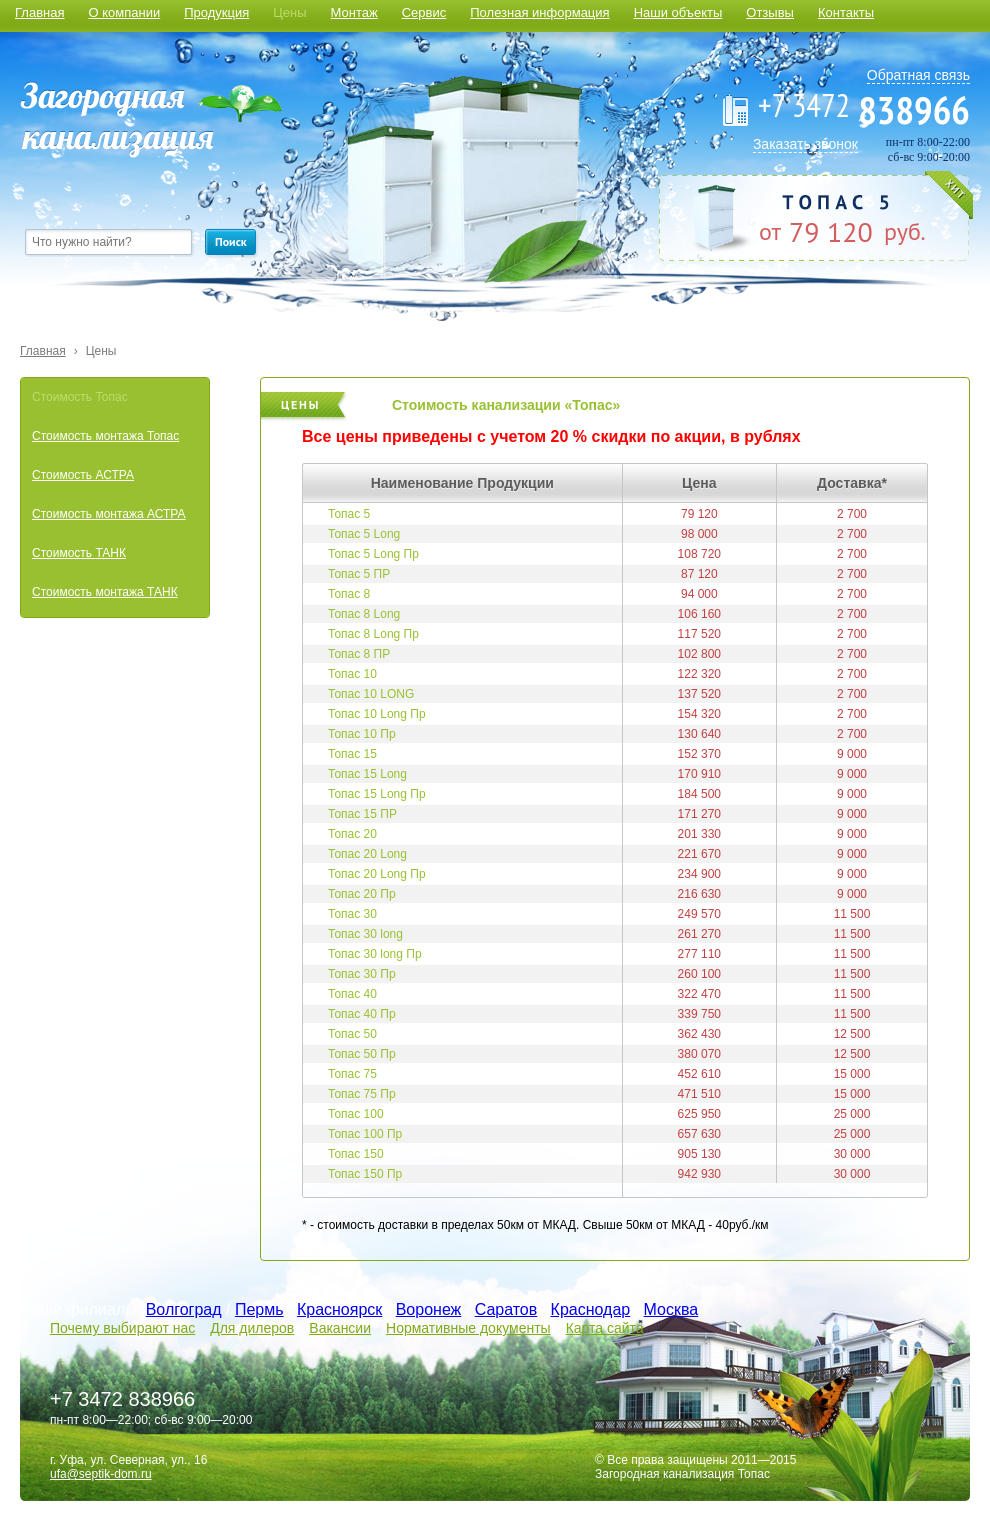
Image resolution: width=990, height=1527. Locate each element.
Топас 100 (356, 1114)
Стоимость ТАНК (79, 553)
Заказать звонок (805, 144)
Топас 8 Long (364, 614)
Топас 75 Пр (362, 1094)
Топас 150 (356, 1154)
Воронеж (429, 1309)
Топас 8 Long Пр (373, 634)
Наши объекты (678, 12)
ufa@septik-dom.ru (101, 1474)
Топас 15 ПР (362, 814)
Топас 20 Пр (362, 894)
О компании (124, 12)
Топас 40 (352, 994)
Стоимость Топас (80, 397)
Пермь (259, 1309)
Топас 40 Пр (362, 1014)
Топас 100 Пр (365, 1134)
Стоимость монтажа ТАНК (105, 592)
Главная (39, 12)
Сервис (424, 12)
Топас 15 (352, 754)
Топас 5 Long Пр (373, 554)
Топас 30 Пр (362, 974)
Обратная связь (918, 75)
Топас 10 (352, 674)
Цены (289, 12)
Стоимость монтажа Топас (105, 436)
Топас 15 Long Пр (377, 794)
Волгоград (184, 1309)
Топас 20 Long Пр (377, 874)
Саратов (506, 1309)
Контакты (846, 12)
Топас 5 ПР (359, 574)
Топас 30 (352, 914)
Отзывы (770, 12)
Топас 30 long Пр (375, 954)
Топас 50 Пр (362, 1054)
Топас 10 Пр (362, 734)
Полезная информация (539, 12)
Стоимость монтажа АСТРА (109, 514)
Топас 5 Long (364, 534)
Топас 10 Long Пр (377, 714)
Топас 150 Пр (365, 1174)
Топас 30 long (365, 934)
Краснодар (591, 1309)
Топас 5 (349, 514)
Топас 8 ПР (359, 654)
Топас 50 (352, 1034)
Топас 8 (349, 594)
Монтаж (354, 12)
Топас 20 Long (367, 854)
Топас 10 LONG (371, 694)
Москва (671, 1309)
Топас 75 (352, 1074)
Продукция (216, 12)
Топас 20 (352, 834)
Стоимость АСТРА (83, 475)
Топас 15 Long (367, 774)
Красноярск (339, 1309)
